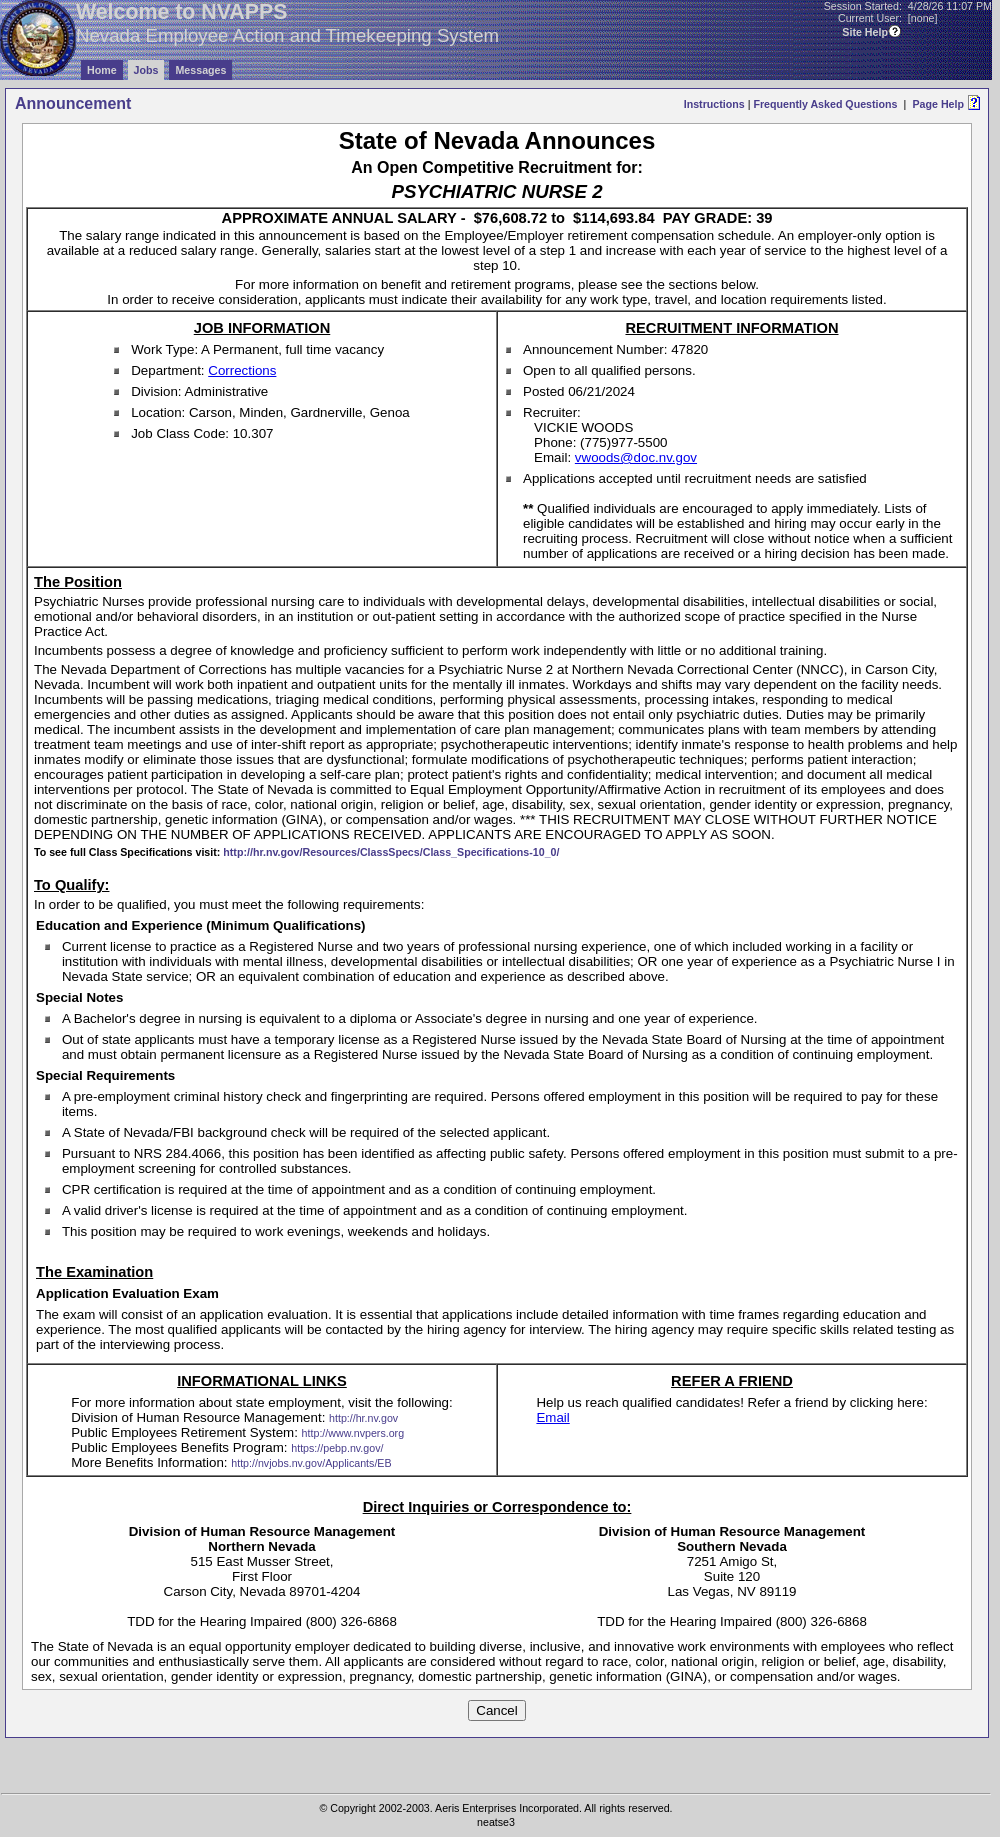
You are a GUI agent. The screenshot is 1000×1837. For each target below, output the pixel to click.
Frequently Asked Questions (825, 104)
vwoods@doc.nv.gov (636, 457)
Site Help (865, 32)
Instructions (714, 104)
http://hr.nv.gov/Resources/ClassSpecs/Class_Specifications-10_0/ (391, 852)
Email (552, 1417)
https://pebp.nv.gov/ (337, 1448)
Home (102, 70)
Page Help (938, 104)
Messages (200, 70)
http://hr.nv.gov (363, 1418)
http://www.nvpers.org (353, 1433)
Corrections (242, 370)
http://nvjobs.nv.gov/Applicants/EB (311, 1463)
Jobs (146, 70)
